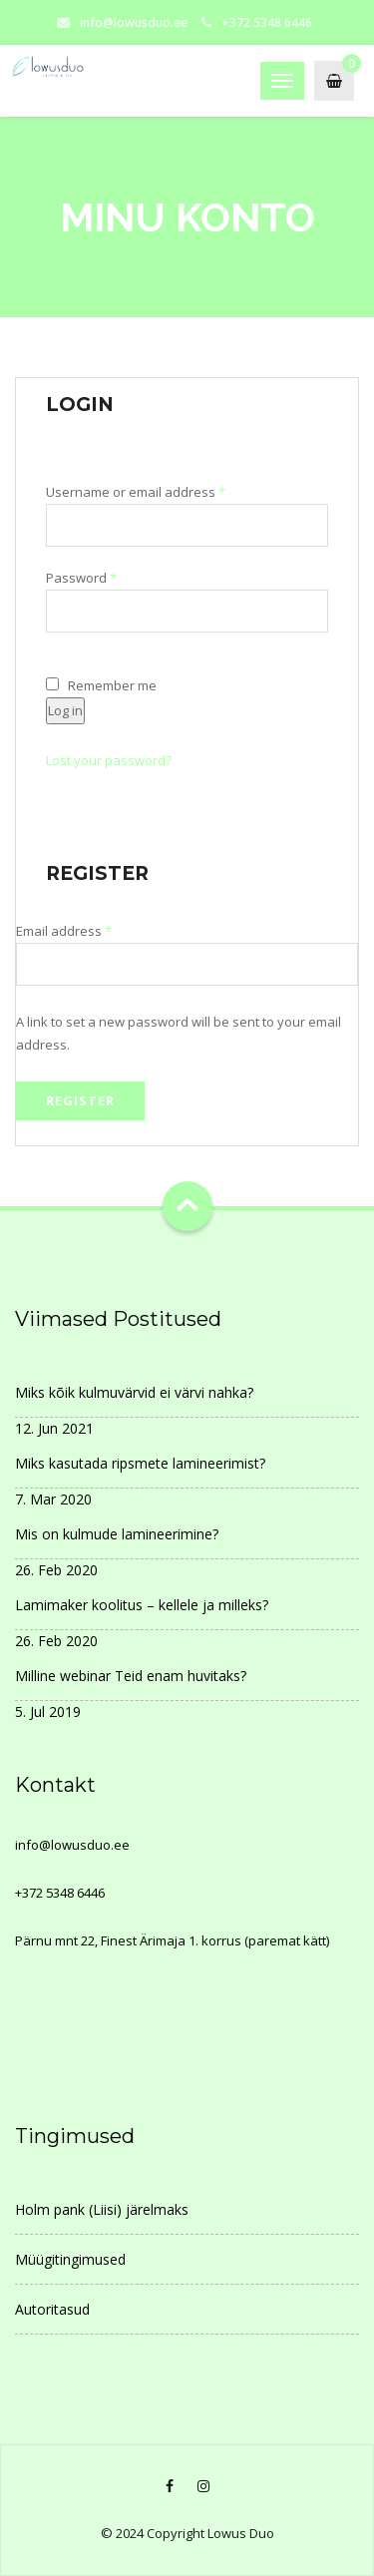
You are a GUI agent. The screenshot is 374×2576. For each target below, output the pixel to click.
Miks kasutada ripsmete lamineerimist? (140, 1463)
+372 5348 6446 (60, 1893)
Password (109, 578)
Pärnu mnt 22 (55, 1940)
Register (80, 1100)
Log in (65, 710)
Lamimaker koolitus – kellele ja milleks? (141, 1604)
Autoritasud (52, 2309)
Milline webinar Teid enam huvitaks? (130, 1675)
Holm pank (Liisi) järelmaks (101, 2209)
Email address (91, 931)
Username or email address (163, 492)
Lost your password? (109, 760)
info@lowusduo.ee (134, 22)
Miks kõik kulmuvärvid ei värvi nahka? (134, 1392)
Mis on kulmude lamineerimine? (116, 1533)
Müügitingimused (70, 2259)
